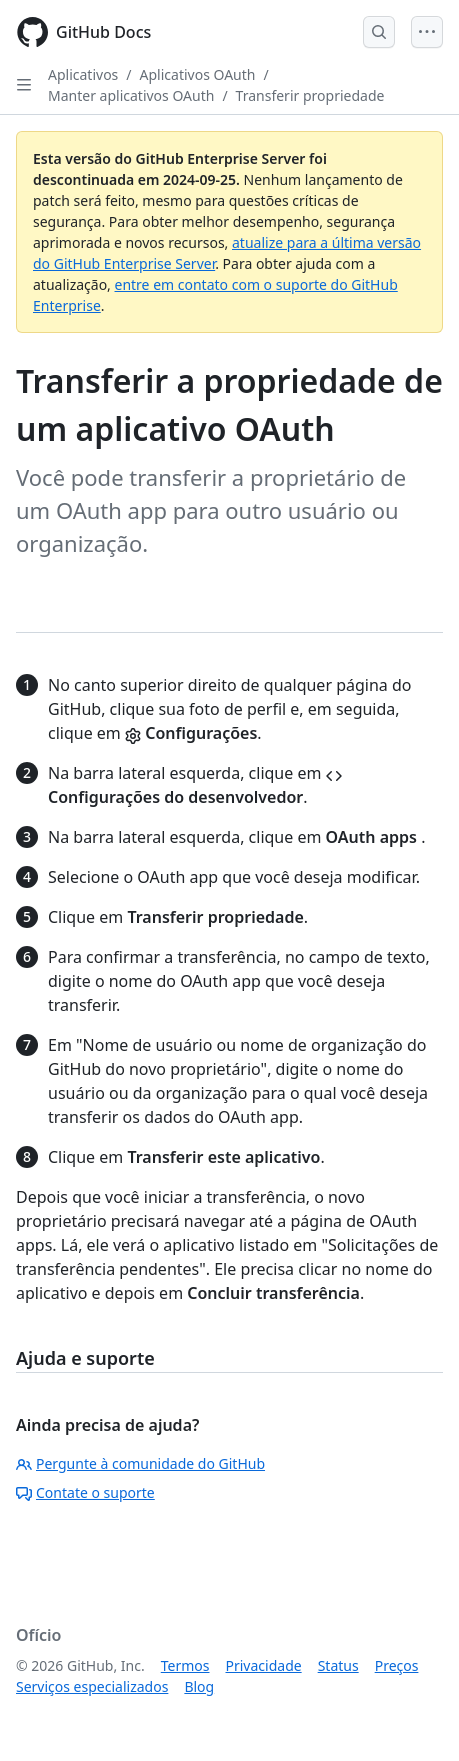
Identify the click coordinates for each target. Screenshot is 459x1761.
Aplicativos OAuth (198, 74)
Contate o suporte (85, 1492)
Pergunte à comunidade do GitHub (140, 1463)
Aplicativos (83, 74)
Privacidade (264, 1665)
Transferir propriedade (310, 95)
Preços (397, 1665)
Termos (185, 1665)
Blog (199, 1686)
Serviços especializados (92, 1686)
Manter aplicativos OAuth (131, 95)
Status (338, 1665)
